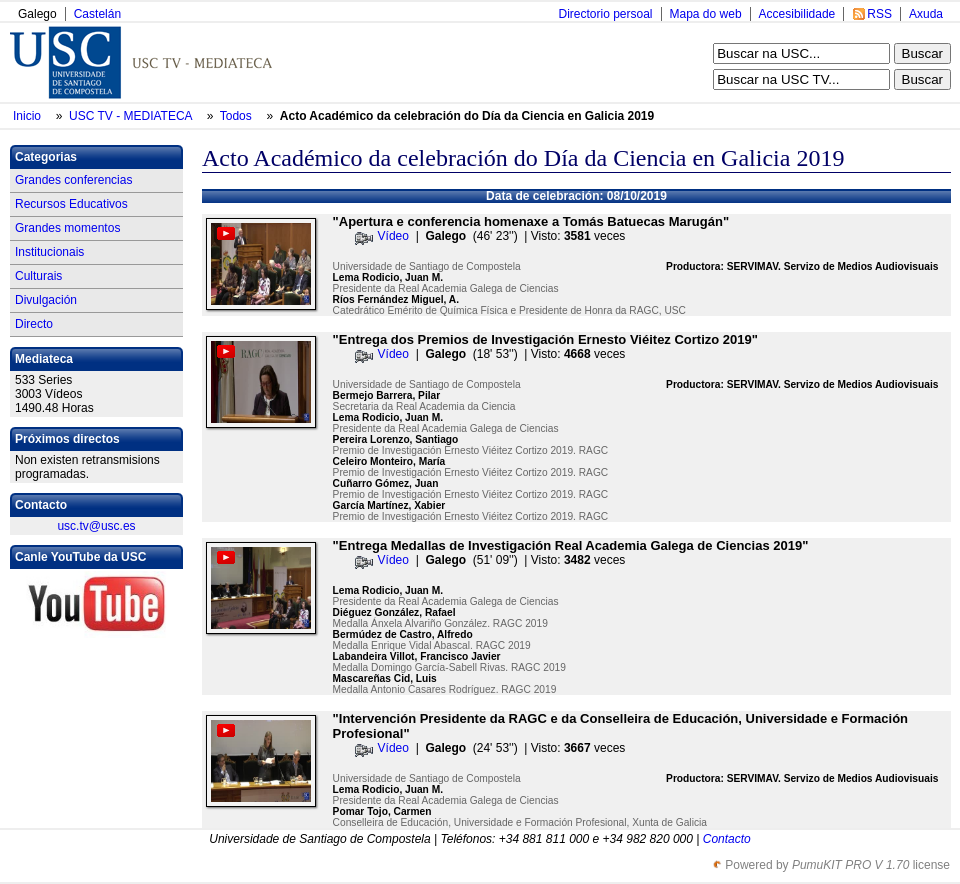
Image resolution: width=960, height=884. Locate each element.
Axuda (926, 14)
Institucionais (49, 252)
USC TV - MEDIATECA (132, 116)
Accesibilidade (797, 14)
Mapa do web (706, 14)
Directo (34, 324)
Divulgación (46, 300)
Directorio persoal (605, 14)
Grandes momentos (67, 228)
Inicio (28, 116)
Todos (237, 116)
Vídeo (393, 236)
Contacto (727, 839)
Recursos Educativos (71, 204)
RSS (879, 14)
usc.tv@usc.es (96, 526)
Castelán (97, 14)
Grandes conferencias (73, 180)
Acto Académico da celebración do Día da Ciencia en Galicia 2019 (467, 116)
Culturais (38, 276)
